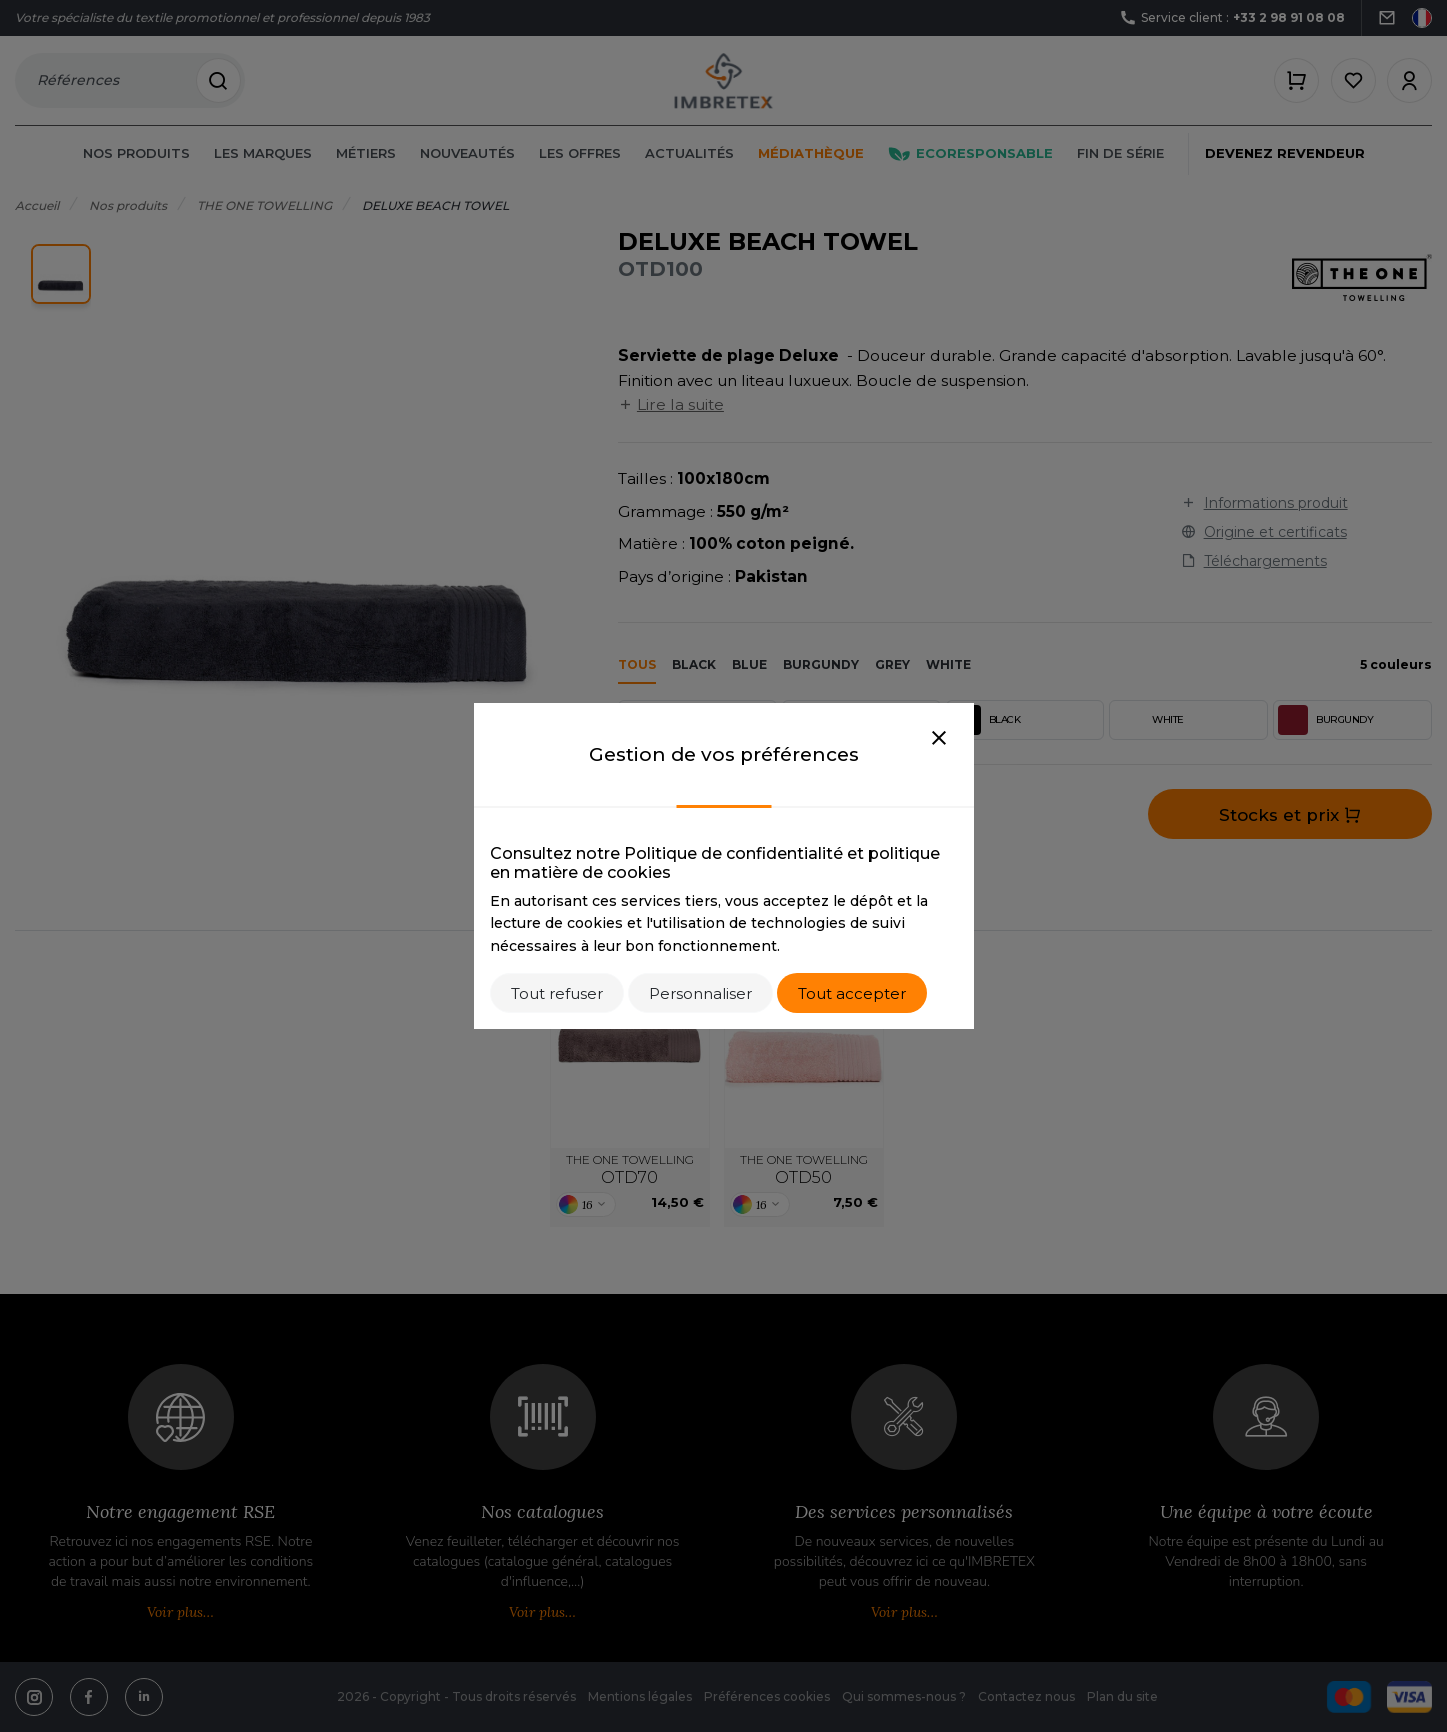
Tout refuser (557, 993)
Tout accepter (852, 993)
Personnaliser (700, 993)
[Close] (939, 739)
